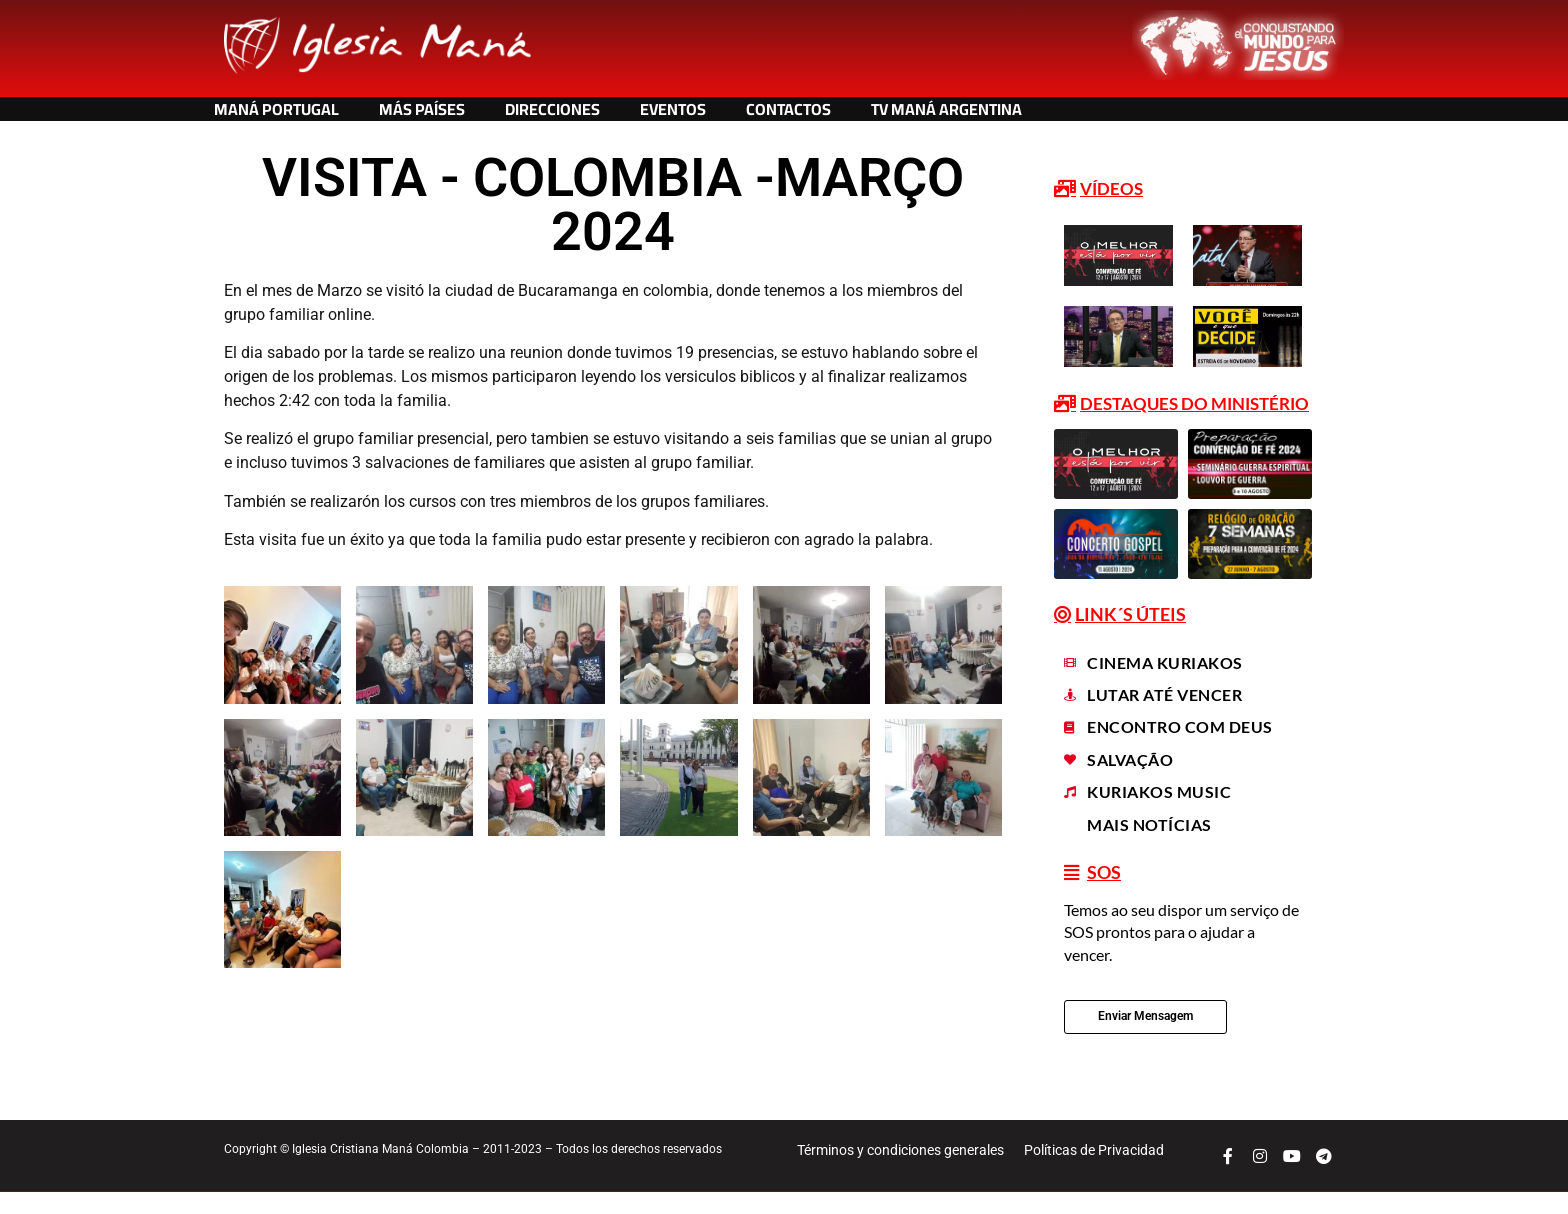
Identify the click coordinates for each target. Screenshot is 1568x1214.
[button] (1100, 189)
